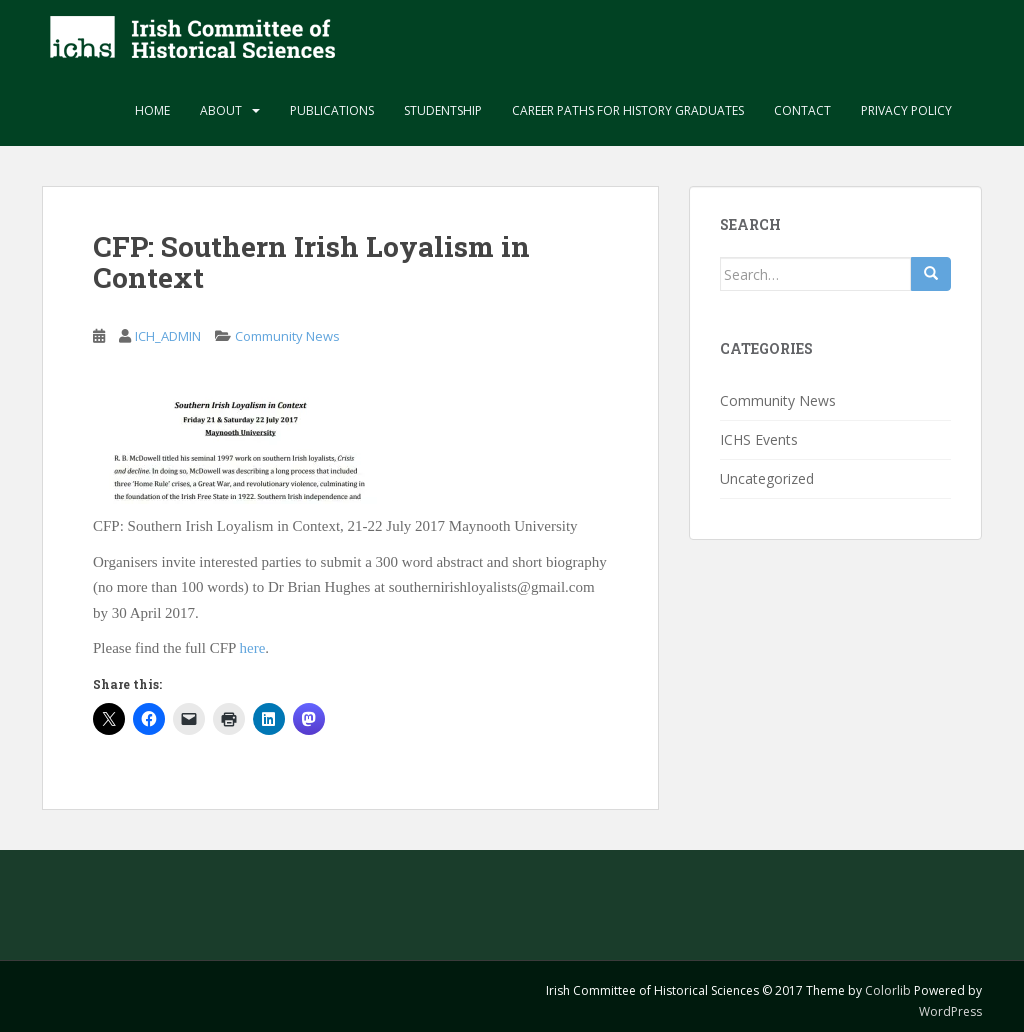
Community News (287, 336)
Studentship (443, 110)
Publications (332, 110)
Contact (802, 110)
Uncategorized (767, 478)
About (221, 110)
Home (152, 110)
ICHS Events (759, 439)
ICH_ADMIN (168, 336)
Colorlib (888, 990)
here (253, 648)
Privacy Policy (906, 110)
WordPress (950, 1011)
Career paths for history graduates (628, 110)
